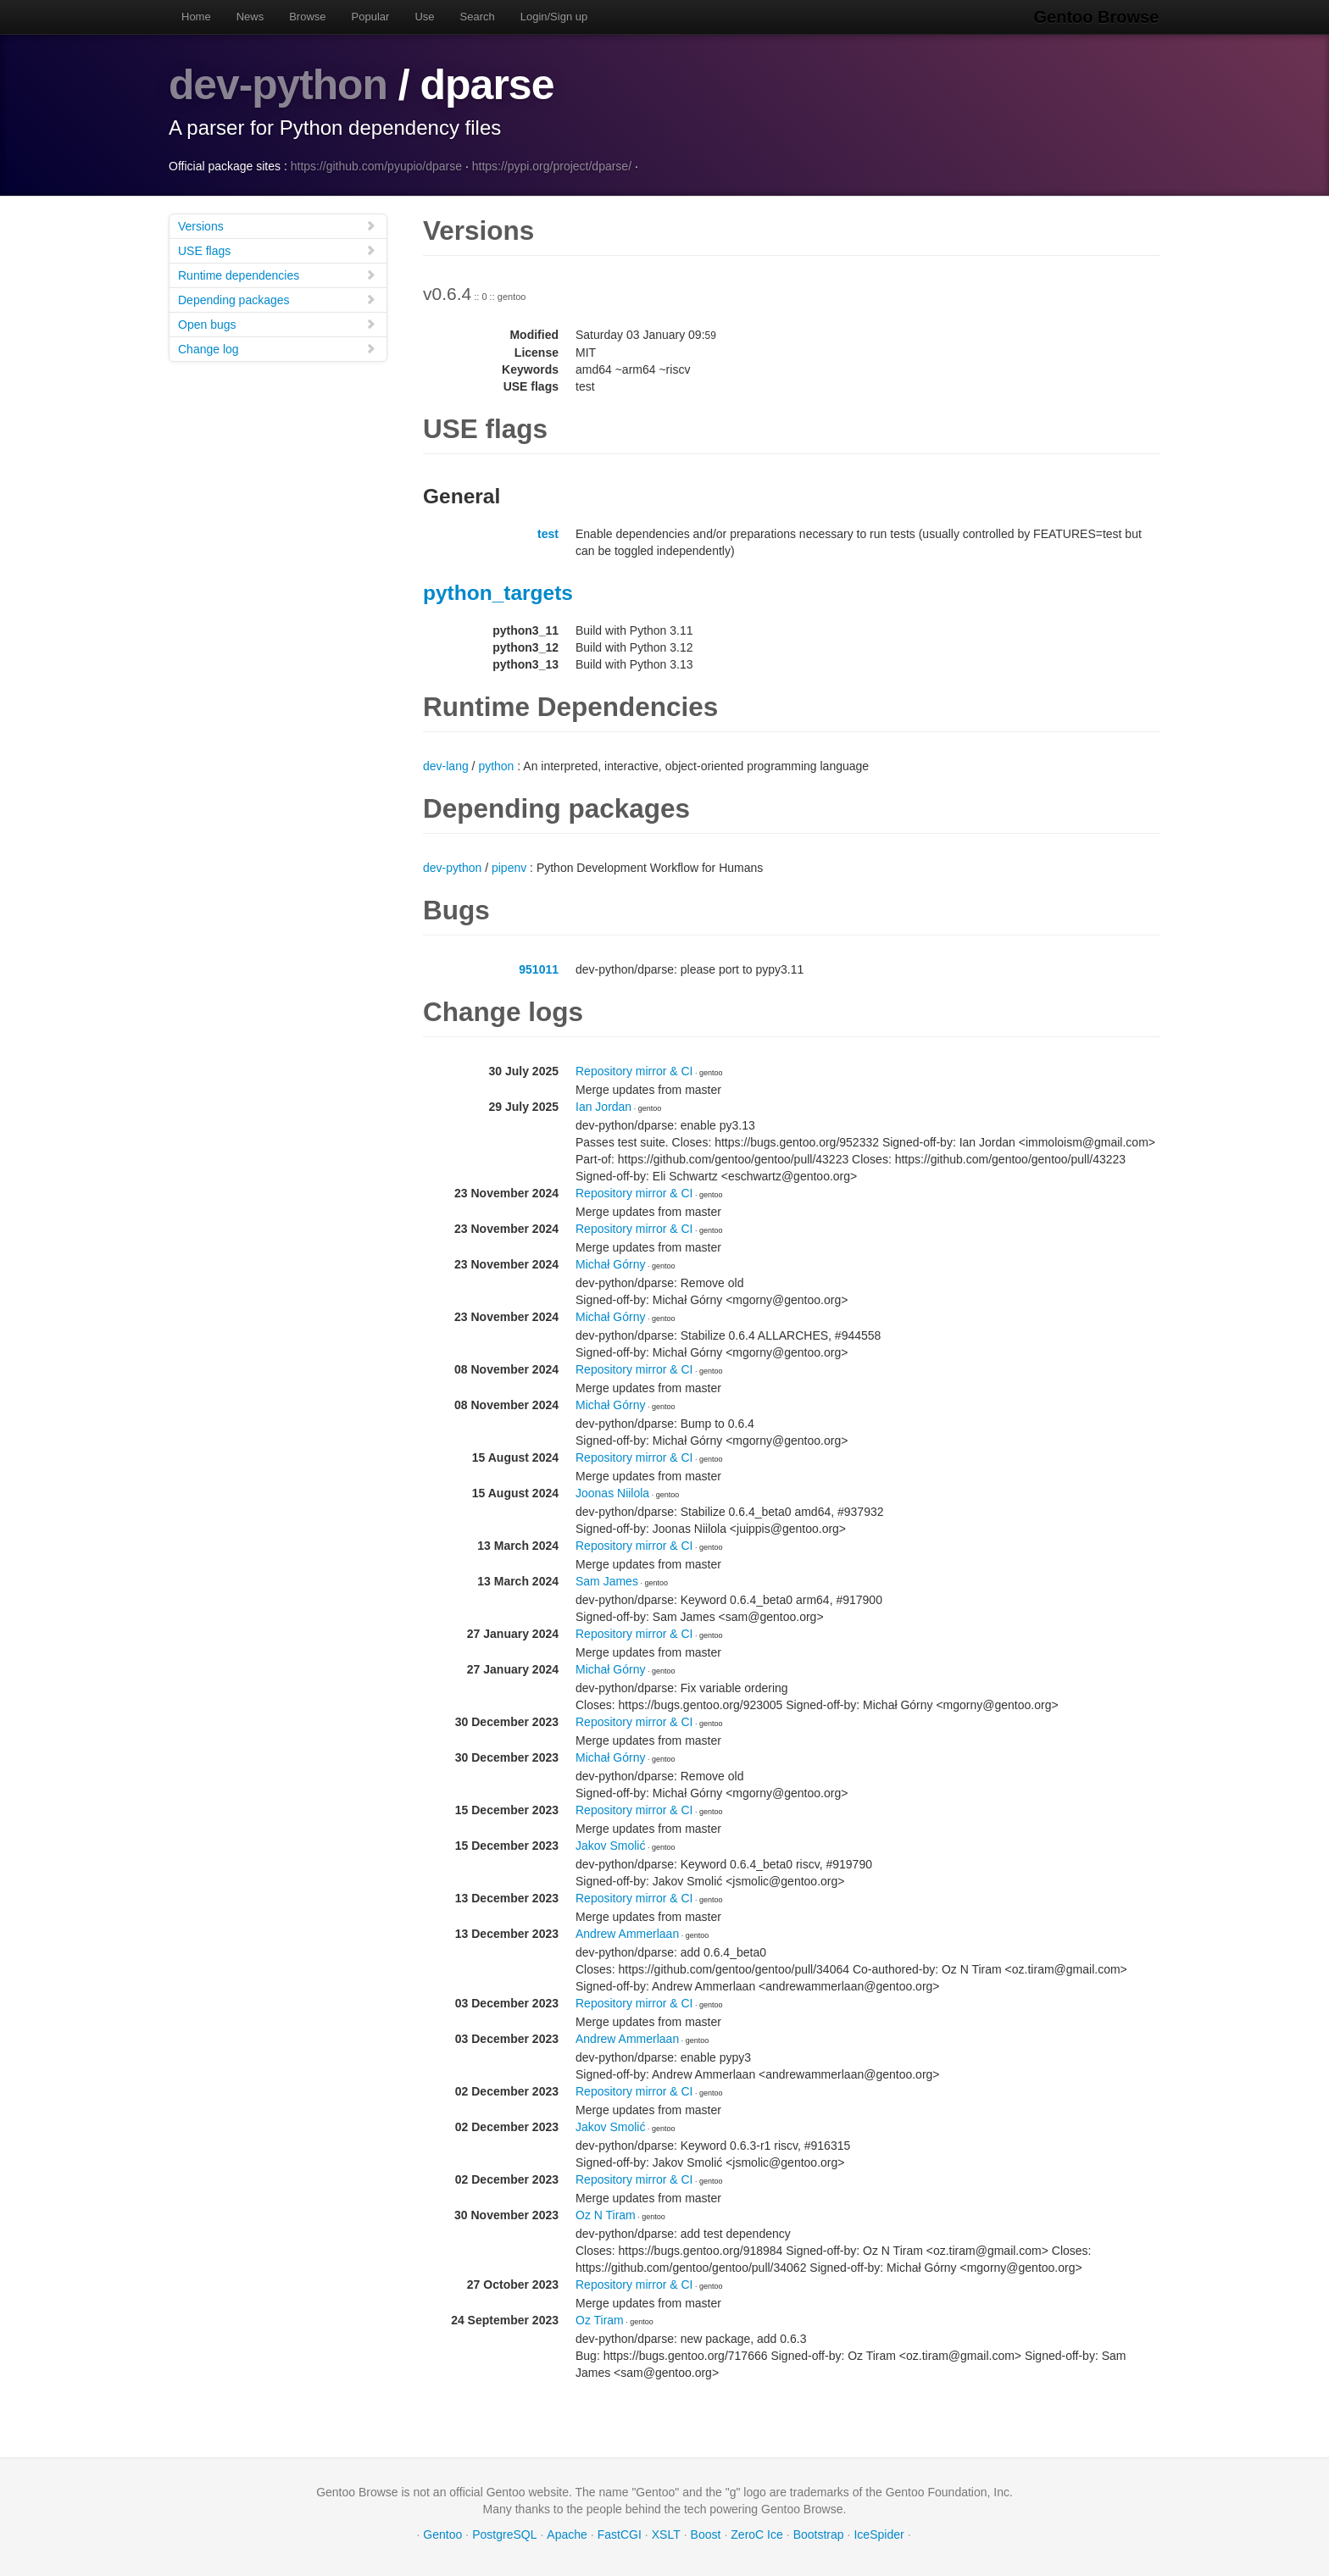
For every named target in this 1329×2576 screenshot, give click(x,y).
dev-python (278, 84)
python (496, 765)
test (548, 533)
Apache (567, 2533)
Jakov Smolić (610, 1845)
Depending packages (277, 298)
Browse (307, 16)
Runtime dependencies (277, 274)
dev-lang (446, 765)
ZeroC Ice (756, 2533)
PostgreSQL (504, 2533)
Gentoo (442, 2533)
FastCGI (620, 2533)
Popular (371, 16)
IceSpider (879, 2533)
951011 (539, 968)
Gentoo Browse (1097, 17)
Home (196, 16)
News (250, 16)
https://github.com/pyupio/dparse (376, 165)
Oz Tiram (600, 2319)
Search (477, 16)
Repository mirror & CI (634, 1070)
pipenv (509, 867)
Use (424, 16)
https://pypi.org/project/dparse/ (551, 165)
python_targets (498, 591)
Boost (706, 2533)
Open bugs (277, 323)
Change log (277, 348)
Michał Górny (610, 1263)
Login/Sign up (554, 16)
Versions (277, 225)
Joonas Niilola (612, 1492)
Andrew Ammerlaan (627, 1933)
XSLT (666, 2533)
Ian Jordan (603, 1106)
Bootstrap (818, 2533)
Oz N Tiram (606, 2214)
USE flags (277, 249)
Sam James (607, 1580)
